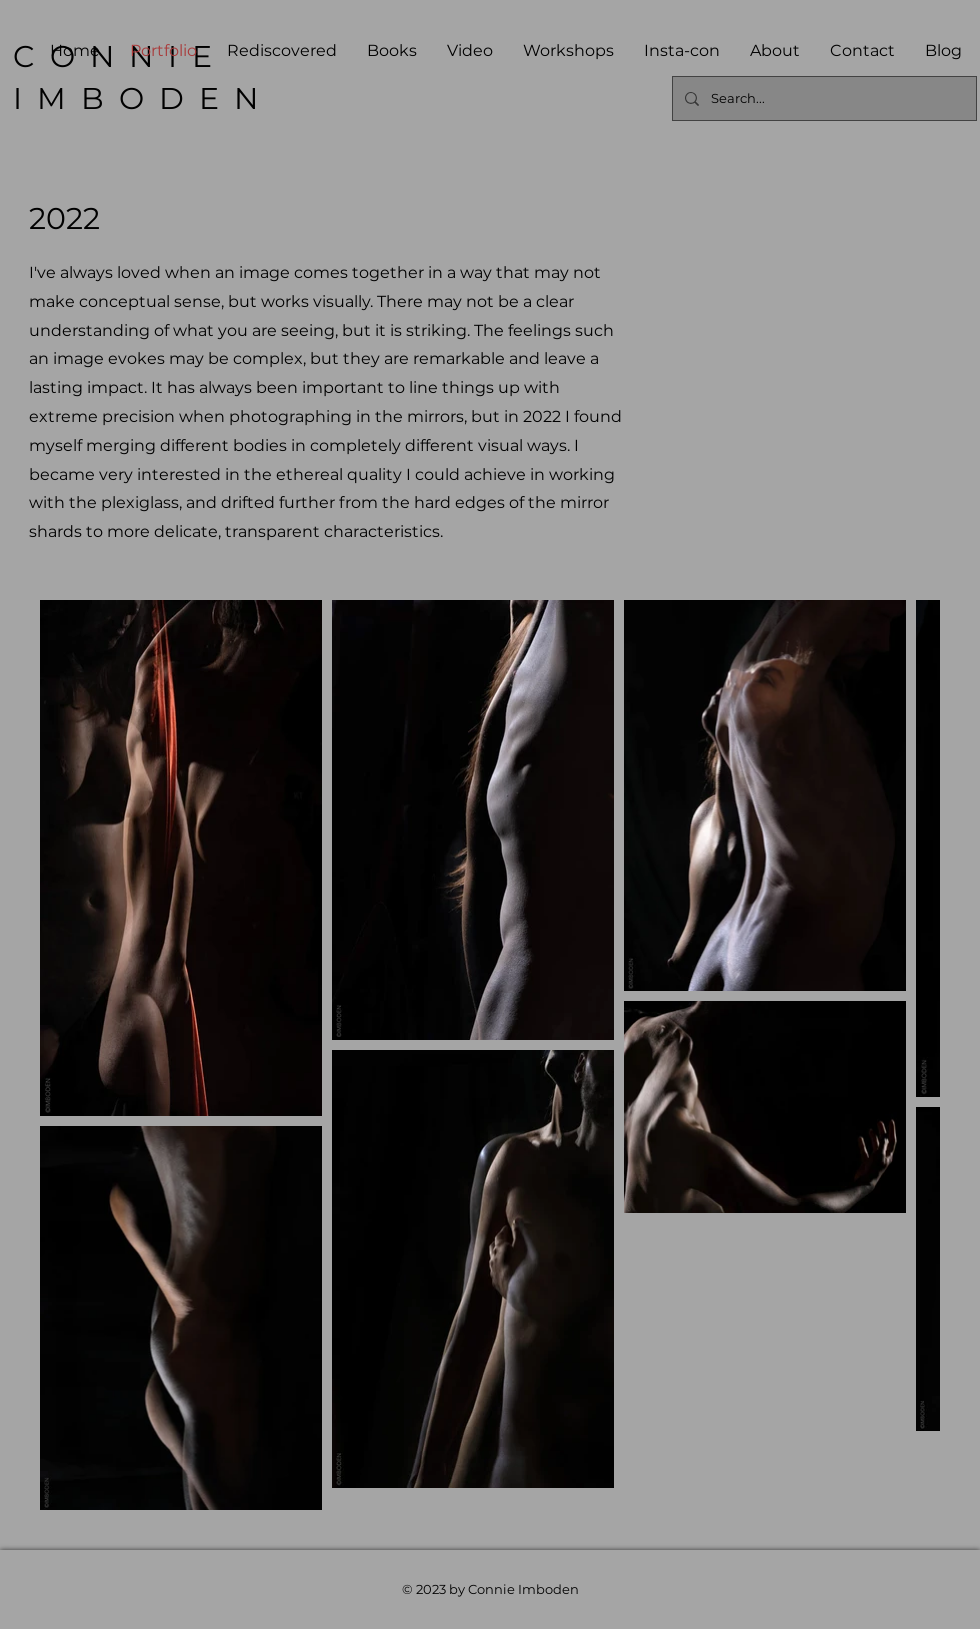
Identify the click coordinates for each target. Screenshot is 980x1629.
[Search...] (822, 98)
